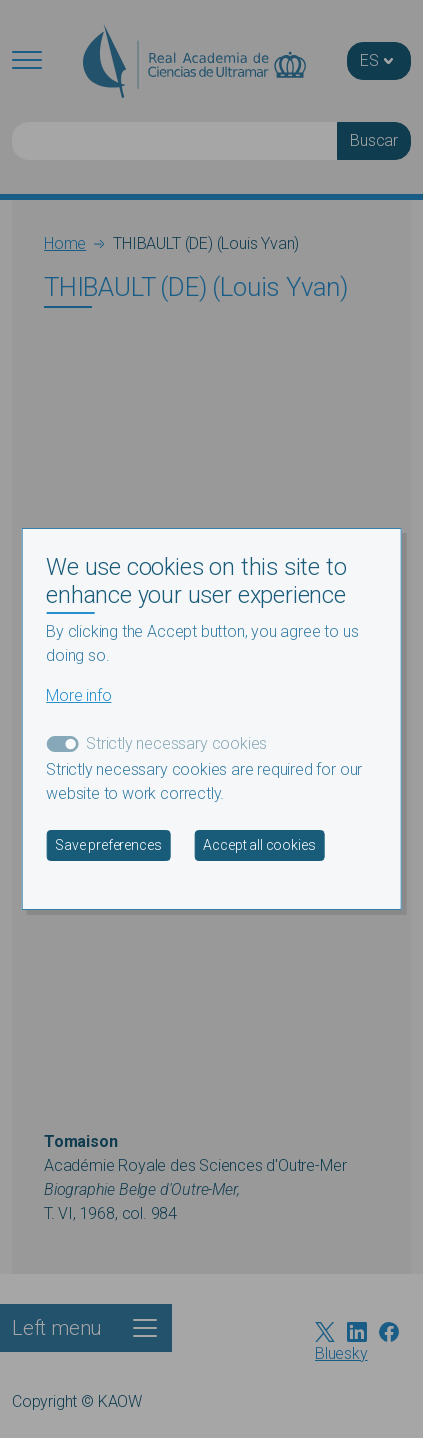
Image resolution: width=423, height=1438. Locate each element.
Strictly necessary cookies (176, 743)
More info (78, 695)
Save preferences (108, 845)
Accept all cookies (259, 845)
